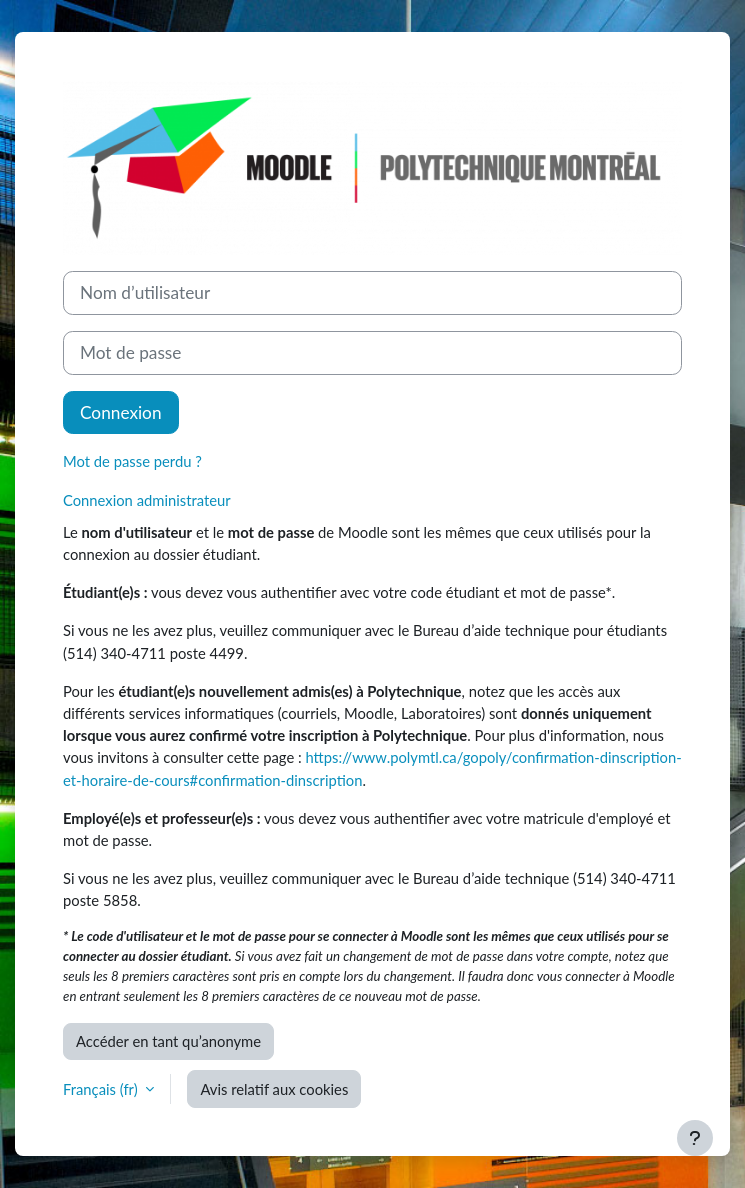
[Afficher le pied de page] (695, 1138)
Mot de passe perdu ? (132, 461)
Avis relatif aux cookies (274, 1089)
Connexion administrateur (147, 500)
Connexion (121, 412)
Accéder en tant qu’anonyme (168, 1041)
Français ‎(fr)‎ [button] (102, 1089)
